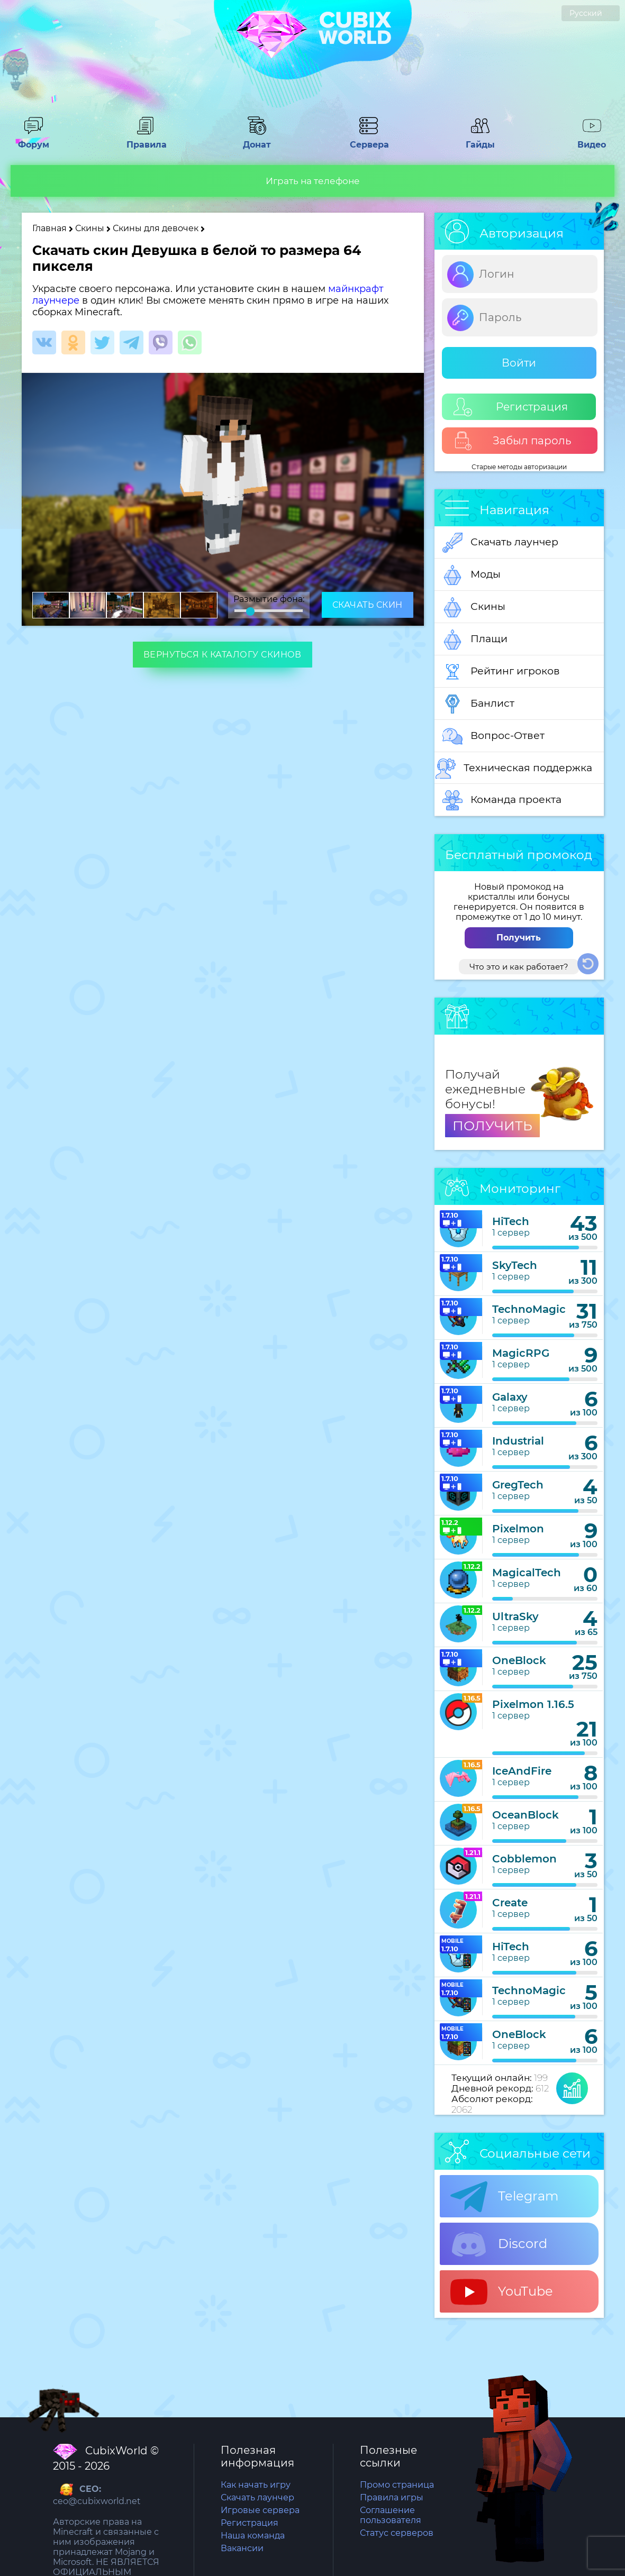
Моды (471, 575)
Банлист (478, 704)
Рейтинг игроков (501, 672)
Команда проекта (501, 800)
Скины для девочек (157, 228)
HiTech (510, 1221)
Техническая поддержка (514, 769)
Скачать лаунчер (500, 543)
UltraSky (515, 1616)
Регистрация (511, 407)
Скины (89, 228)
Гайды (480, 139)
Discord (498, 2244)
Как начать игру (256, 2485)
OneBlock (519, 1660)
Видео (591, 139)
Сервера (368, 139)
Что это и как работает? (518, 967)
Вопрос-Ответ (493, 736)
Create (510, 1902)
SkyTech (514, 1265)
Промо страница (397, 2485)
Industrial (518, 1441)
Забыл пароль (512, 441)
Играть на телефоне (313, 181)
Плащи (475, 639)
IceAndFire (521, 1771)
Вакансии (242, 2548)
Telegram (504, 2196)
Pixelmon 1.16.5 (533, 1704)
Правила (145, 139)
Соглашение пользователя (390, 2515)
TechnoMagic (529, 1309)
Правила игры (391, 2497)
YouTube (501, 2291)
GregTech (518, 1484)
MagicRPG (520, 1353)
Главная (49, 228)
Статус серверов (396, 2533)
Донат (256, 139)
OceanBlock (525, 1814)
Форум (33, 139)
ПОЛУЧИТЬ (492, 1126)
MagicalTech (526, 1572)
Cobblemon (524, 1858)
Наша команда (253, 2536)
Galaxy (510, 1397)
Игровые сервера (260, 2510)
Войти (519, 363)
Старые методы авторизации (519, 467)
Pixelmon (518, 1528)
